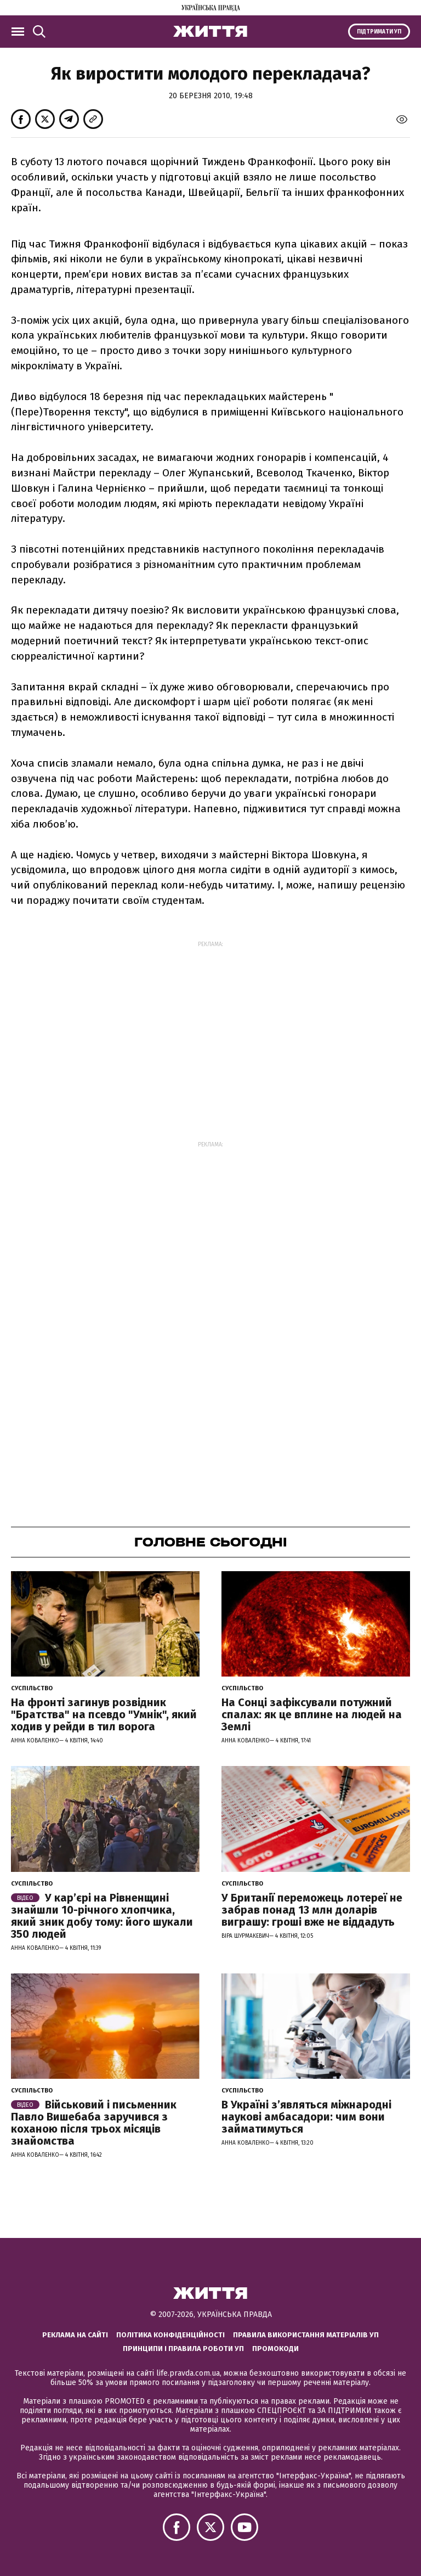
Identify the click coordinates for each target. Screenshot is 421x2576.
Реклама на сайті (75, 2335)
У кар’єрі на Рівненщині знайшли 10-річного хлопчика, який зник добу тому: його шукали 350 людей (102, 1916)
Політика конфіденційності (170, 2335)
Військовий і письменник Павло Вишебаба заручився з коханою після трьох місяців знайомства (94, 2122)
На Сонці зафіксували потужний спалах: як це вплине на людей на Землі (311, 1714)
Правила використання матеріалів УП (306, 2335)
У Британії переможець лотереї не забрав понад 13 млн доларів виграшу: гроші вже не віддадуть (311, 1909)
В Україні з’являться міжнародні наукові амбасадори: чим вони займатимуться (306, 2116)
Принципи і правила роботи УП (183, 2348)
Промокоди (275, 2348)
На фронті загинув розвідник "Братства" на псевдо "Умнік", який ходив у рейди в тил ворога (104, 1714)
